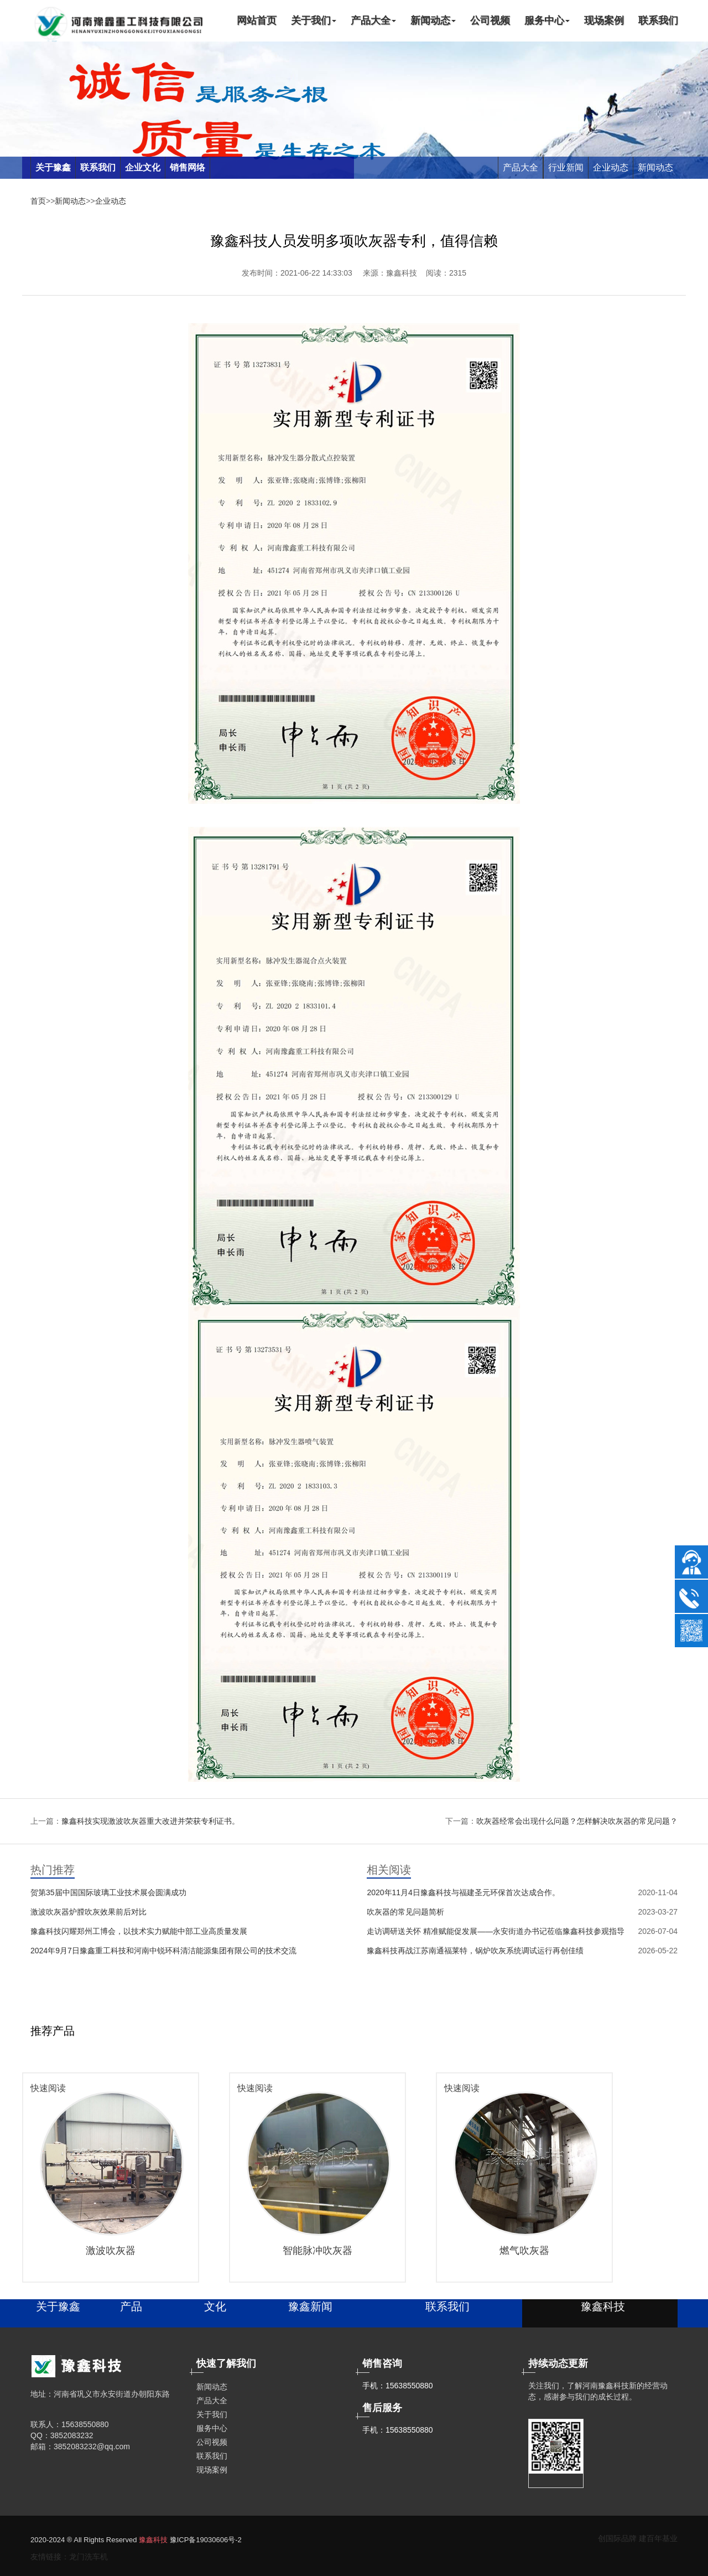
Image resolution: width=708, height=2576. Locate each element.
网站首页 (257, 20)
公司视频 (490, 20)
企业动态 (610, 167)
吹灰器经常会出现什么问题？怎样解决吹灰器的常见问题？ (577, 1821)
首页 (38, 200)
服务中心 (547, 20)
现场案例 (604, 20)
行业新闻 (566, 167)
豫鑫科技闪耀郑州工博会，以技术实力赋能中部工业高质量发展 (138, 1931)
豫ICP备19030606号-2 (206, 2540)
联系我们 (658, 20)
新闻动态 (433, 20)
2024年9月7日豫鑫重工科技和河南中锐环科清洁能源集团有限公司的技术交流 (163, 1950)
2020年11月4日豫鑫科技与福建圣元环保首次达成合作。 (463, 1892)
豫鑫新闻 (310, 2306)
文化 (215, 2306)
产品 (131, 2306)
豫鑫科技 (153, 2540)
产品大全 (373, 20)
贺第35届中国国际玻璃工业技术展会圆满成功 (108, 1892)
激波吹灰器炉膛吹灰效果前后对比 (88, 1911)
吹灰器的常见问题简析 (405, 1911)
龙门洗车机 (88, 2556)
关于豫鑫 (58, 2306)
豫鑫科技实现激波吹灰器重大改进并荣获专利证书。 (150, 1821)
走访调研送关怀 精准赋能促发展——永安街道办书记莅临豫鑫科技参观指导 (495, 1931)
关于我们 (313, 20)
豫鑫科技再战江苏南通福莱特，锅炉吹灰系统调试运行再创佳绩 (475, 1950)
